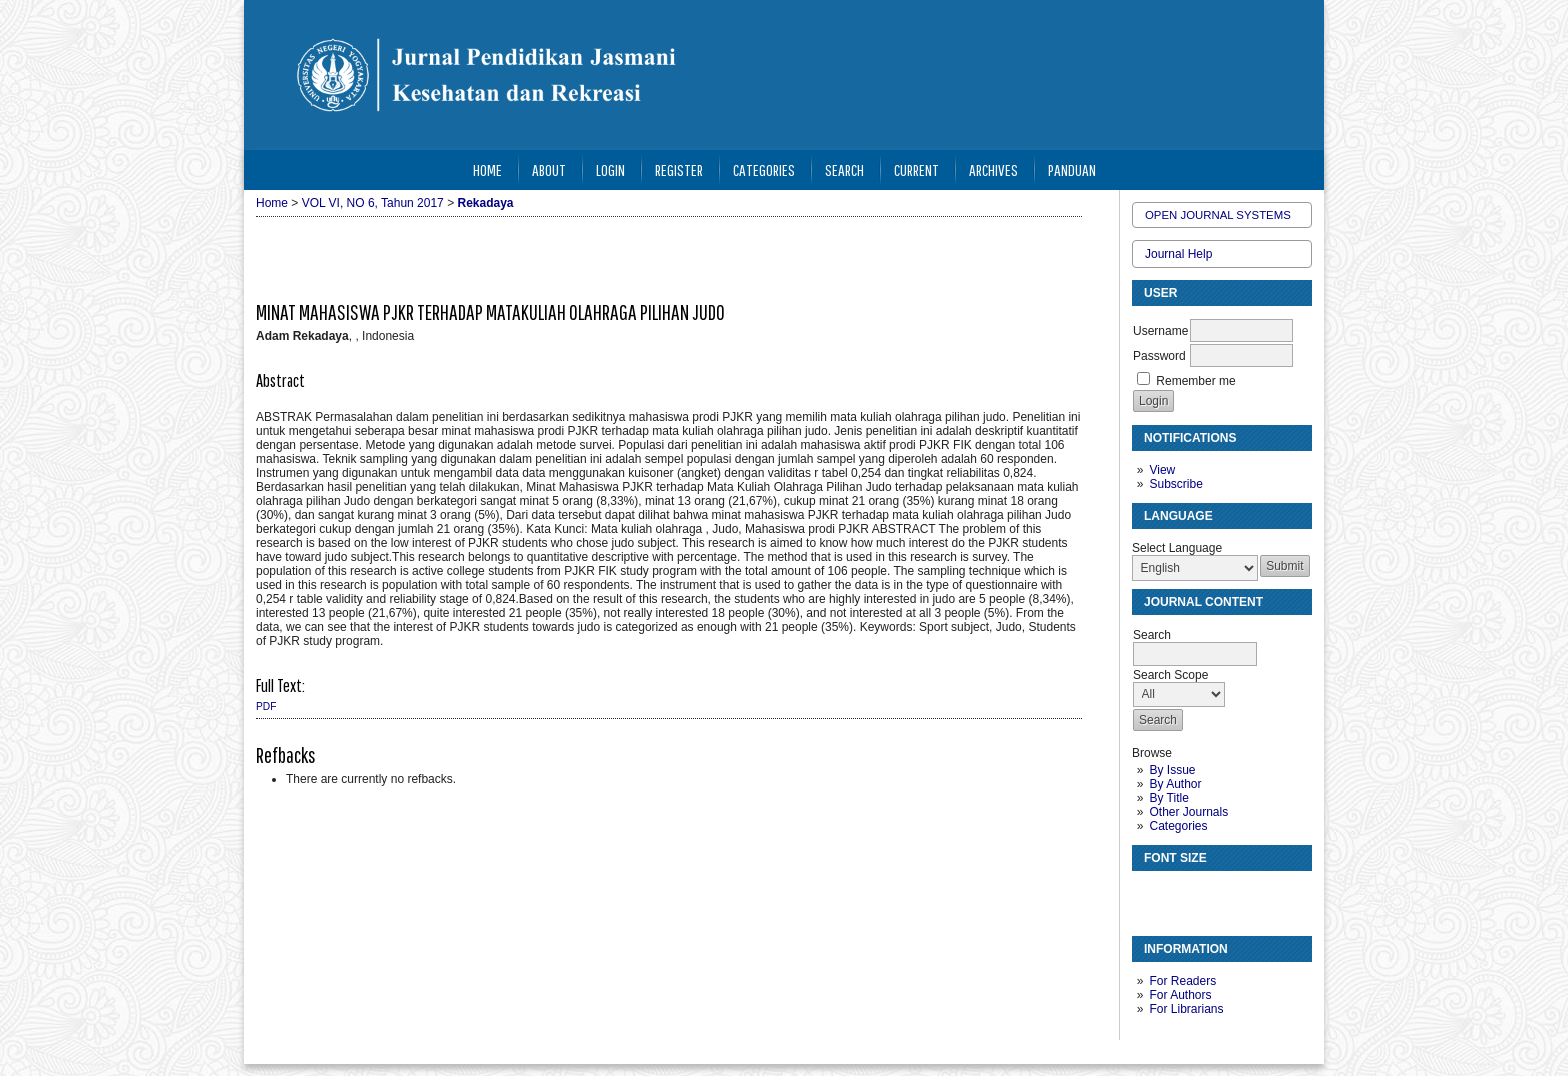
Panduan (1072, 169)
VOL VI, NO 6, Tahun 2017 (373, 203)
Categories (1178, 826)
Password (1159, 356)
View (1162, 470)
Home (487, 169)
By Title (1168, 798)
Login (610, 169)
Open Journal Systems (1218, 215)
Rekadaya (485, 203)
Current (916, 169)
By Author (1175, 784)
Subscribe (1175, 484)
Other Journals (1188, 812)
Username (1160, 331)
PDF (266, 706)
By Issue (1172, 770)
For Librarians (1186, 1009)
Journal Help (1178, 254)
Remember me (1195, 381)
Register (679, 169)
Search (844, 169)
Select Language (1177, 548)
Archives (993, 169)
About (549, 169)
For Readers (1182, 981)
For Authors (1180, 995)
